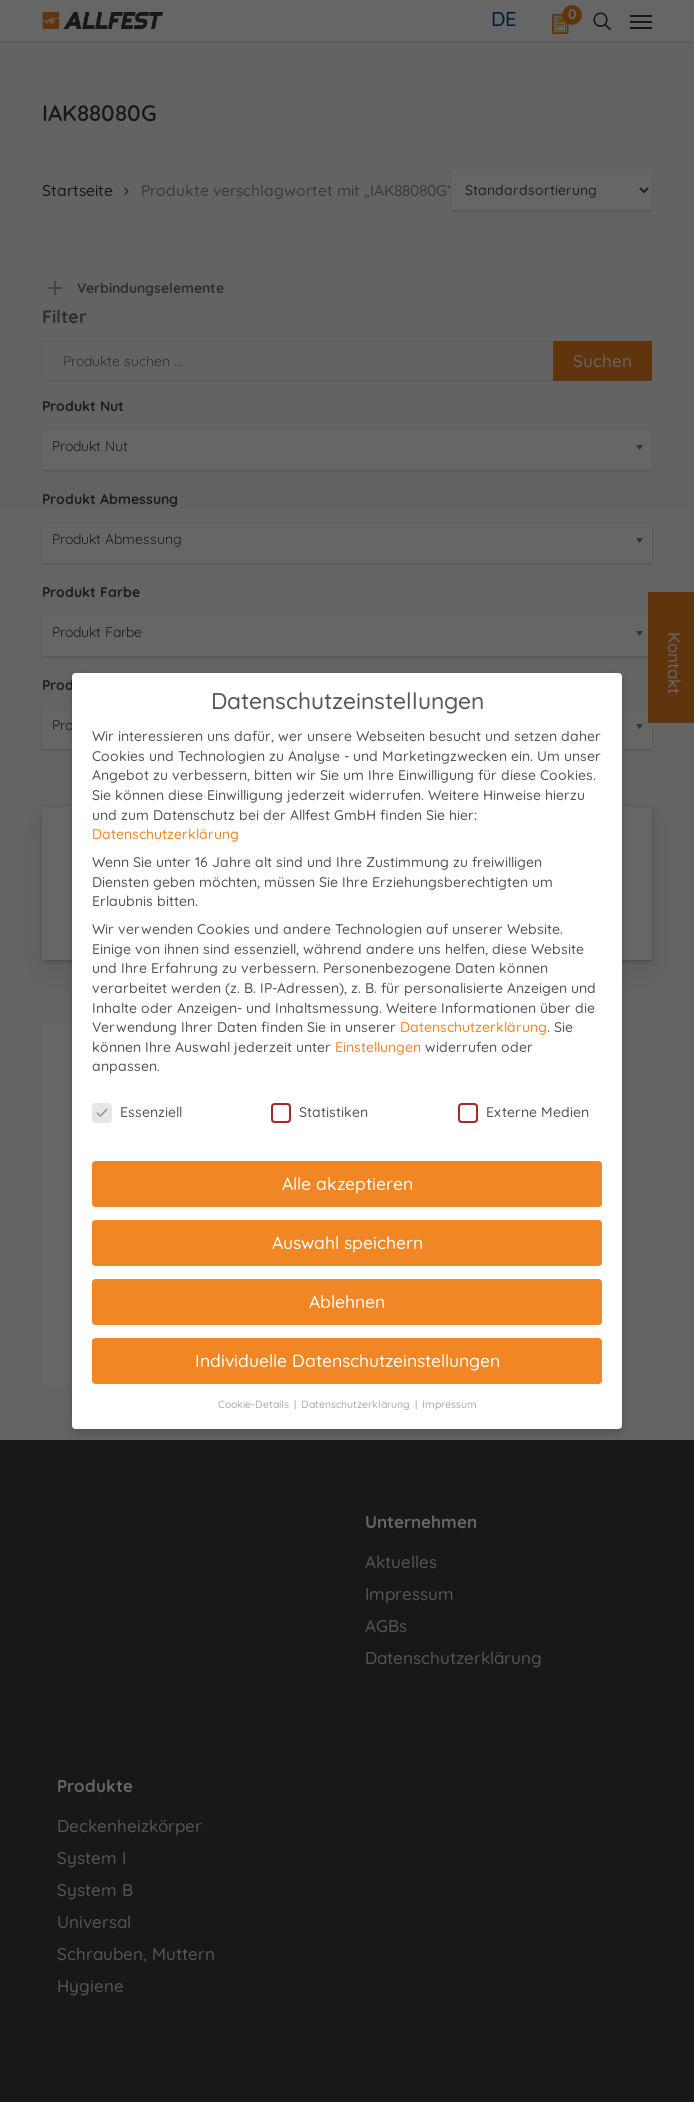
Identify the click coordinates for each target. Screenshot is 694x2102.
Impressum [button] (449, 1404)
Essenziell (137, 1112)
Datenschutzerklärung (165, 834)
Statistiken (319, 1112)
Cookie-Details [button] (255, 1404)
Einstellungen (378, 1047)
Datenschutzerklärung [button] (357, 1404)
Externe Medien (523, 1112)
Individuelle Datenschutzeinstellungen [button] (347, 1360)
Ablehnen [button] (347, 1301)
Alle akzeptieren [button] (347, 1183)
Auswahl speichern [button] (347, 1242)
